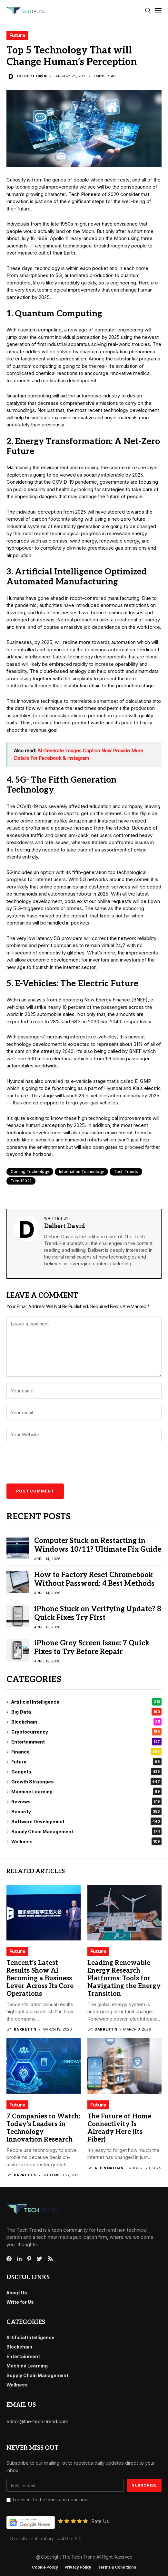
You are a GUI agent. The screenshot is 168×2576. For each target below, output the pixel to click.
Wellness (86, 1841)
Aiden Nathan (108, 2168)
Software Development (86, 1821)
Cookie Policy (45, 2567)
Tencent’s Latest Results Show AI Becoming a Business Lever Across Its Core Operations (40, 1978)
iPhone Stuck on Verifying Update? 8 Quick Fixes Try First (97, 1613)
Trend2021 (21, 1180)
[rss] (50, 2258)
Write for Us (20, 2302)
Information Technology (81, 1171)
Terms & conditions (117, 2567)
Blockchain (86, 1721)
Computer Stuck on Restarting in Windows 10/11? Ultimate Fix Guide (97, 1545)
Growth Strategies (86, 1781)
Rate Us (100, 2521)
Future (17, 35)
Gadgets (86, 1771)
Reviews (86, 1801)
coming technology (30, 1171)
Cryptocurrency (86, 1731)
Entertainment (86, 1741)
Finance (86, 1751)
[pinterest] (29, 2258)
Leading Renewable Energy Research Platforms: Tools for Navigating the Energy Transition (124, 1978)
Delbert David (32, 76)
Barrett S (25, 2029)
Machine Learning (86, 1791)
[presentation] (52, 1464)
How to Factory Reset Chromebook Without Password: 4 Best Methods (94, 1579)
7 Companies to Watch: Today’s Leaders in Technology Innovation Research (43, 2128)
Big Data (86, 1712)
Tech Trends (126, 1171)
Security (86, 1811)
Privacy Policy (77, 2567)
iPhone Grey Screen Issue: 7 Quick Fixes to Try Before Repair (91, 1647)
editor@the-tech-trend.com (37, 2421)
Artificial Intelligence (86, 1702)
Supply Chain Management (86, 1831)
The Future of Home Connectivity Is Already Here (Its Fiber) (119, 2128)
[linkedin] (19, 2259)
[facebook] (9, 2258)
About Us (16, 2292)
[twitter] (39, 2259)
